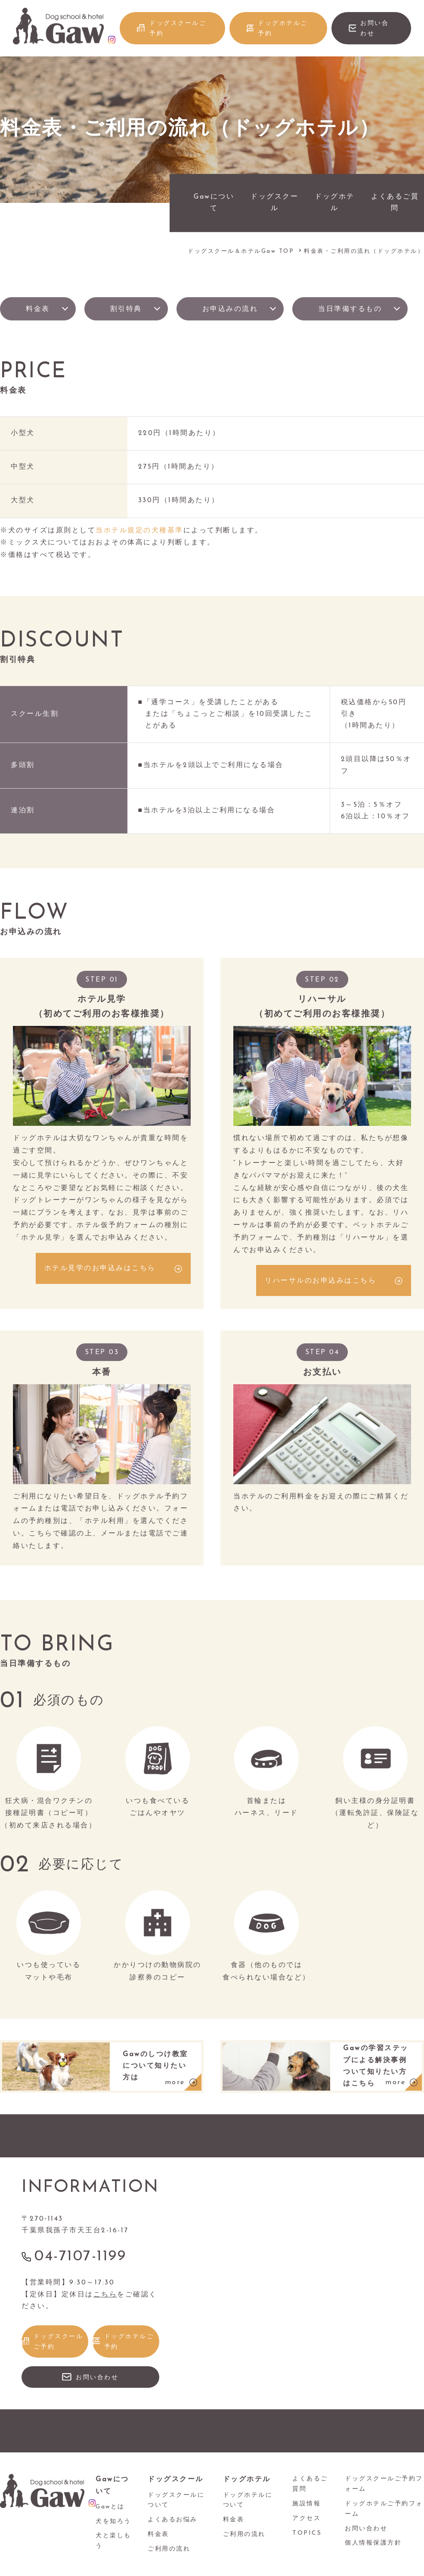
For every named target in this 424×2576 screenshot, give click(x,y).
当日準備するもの (350, 309)
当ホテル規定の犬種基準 (139, 530)
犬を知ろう (113, 2521)
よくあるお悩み (173, 2520)
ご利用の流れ (169, 2549)
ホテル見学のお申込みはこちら (100, 1268)
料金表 (38, 309)
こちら (105, 2294)
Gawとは (110, 2507)
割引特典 (126, 309)
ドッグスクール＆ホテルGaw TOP (241, 251)
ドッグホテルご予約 (283, 28)
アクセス (306, 2518)
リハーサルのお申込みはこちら (320, 1280)
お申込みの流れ (230, 309)
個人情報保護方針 (373, 2543)
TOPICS (307, 2533)
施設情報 (306, 2504)
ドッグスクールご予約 (177, 28)
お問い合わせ (374, 28)
